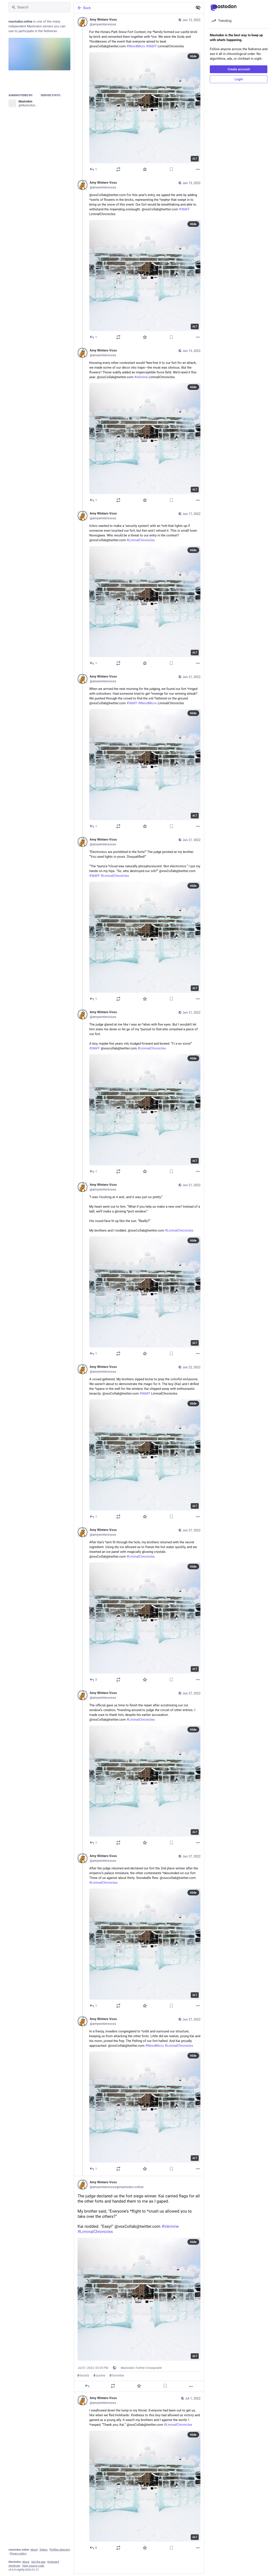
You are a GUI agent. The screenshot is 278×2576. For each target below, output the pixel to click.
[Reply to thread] (93, 337)
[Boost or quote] (118, 169)
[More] (197, 169)
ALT (194, 158)
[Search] (39, 7)
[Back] (133, 7)
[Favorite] (144, 169)
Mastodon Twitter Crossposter (141, 2368)
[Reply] (93, 169)
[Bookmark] (171, 169)
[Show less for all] (198, 7)
